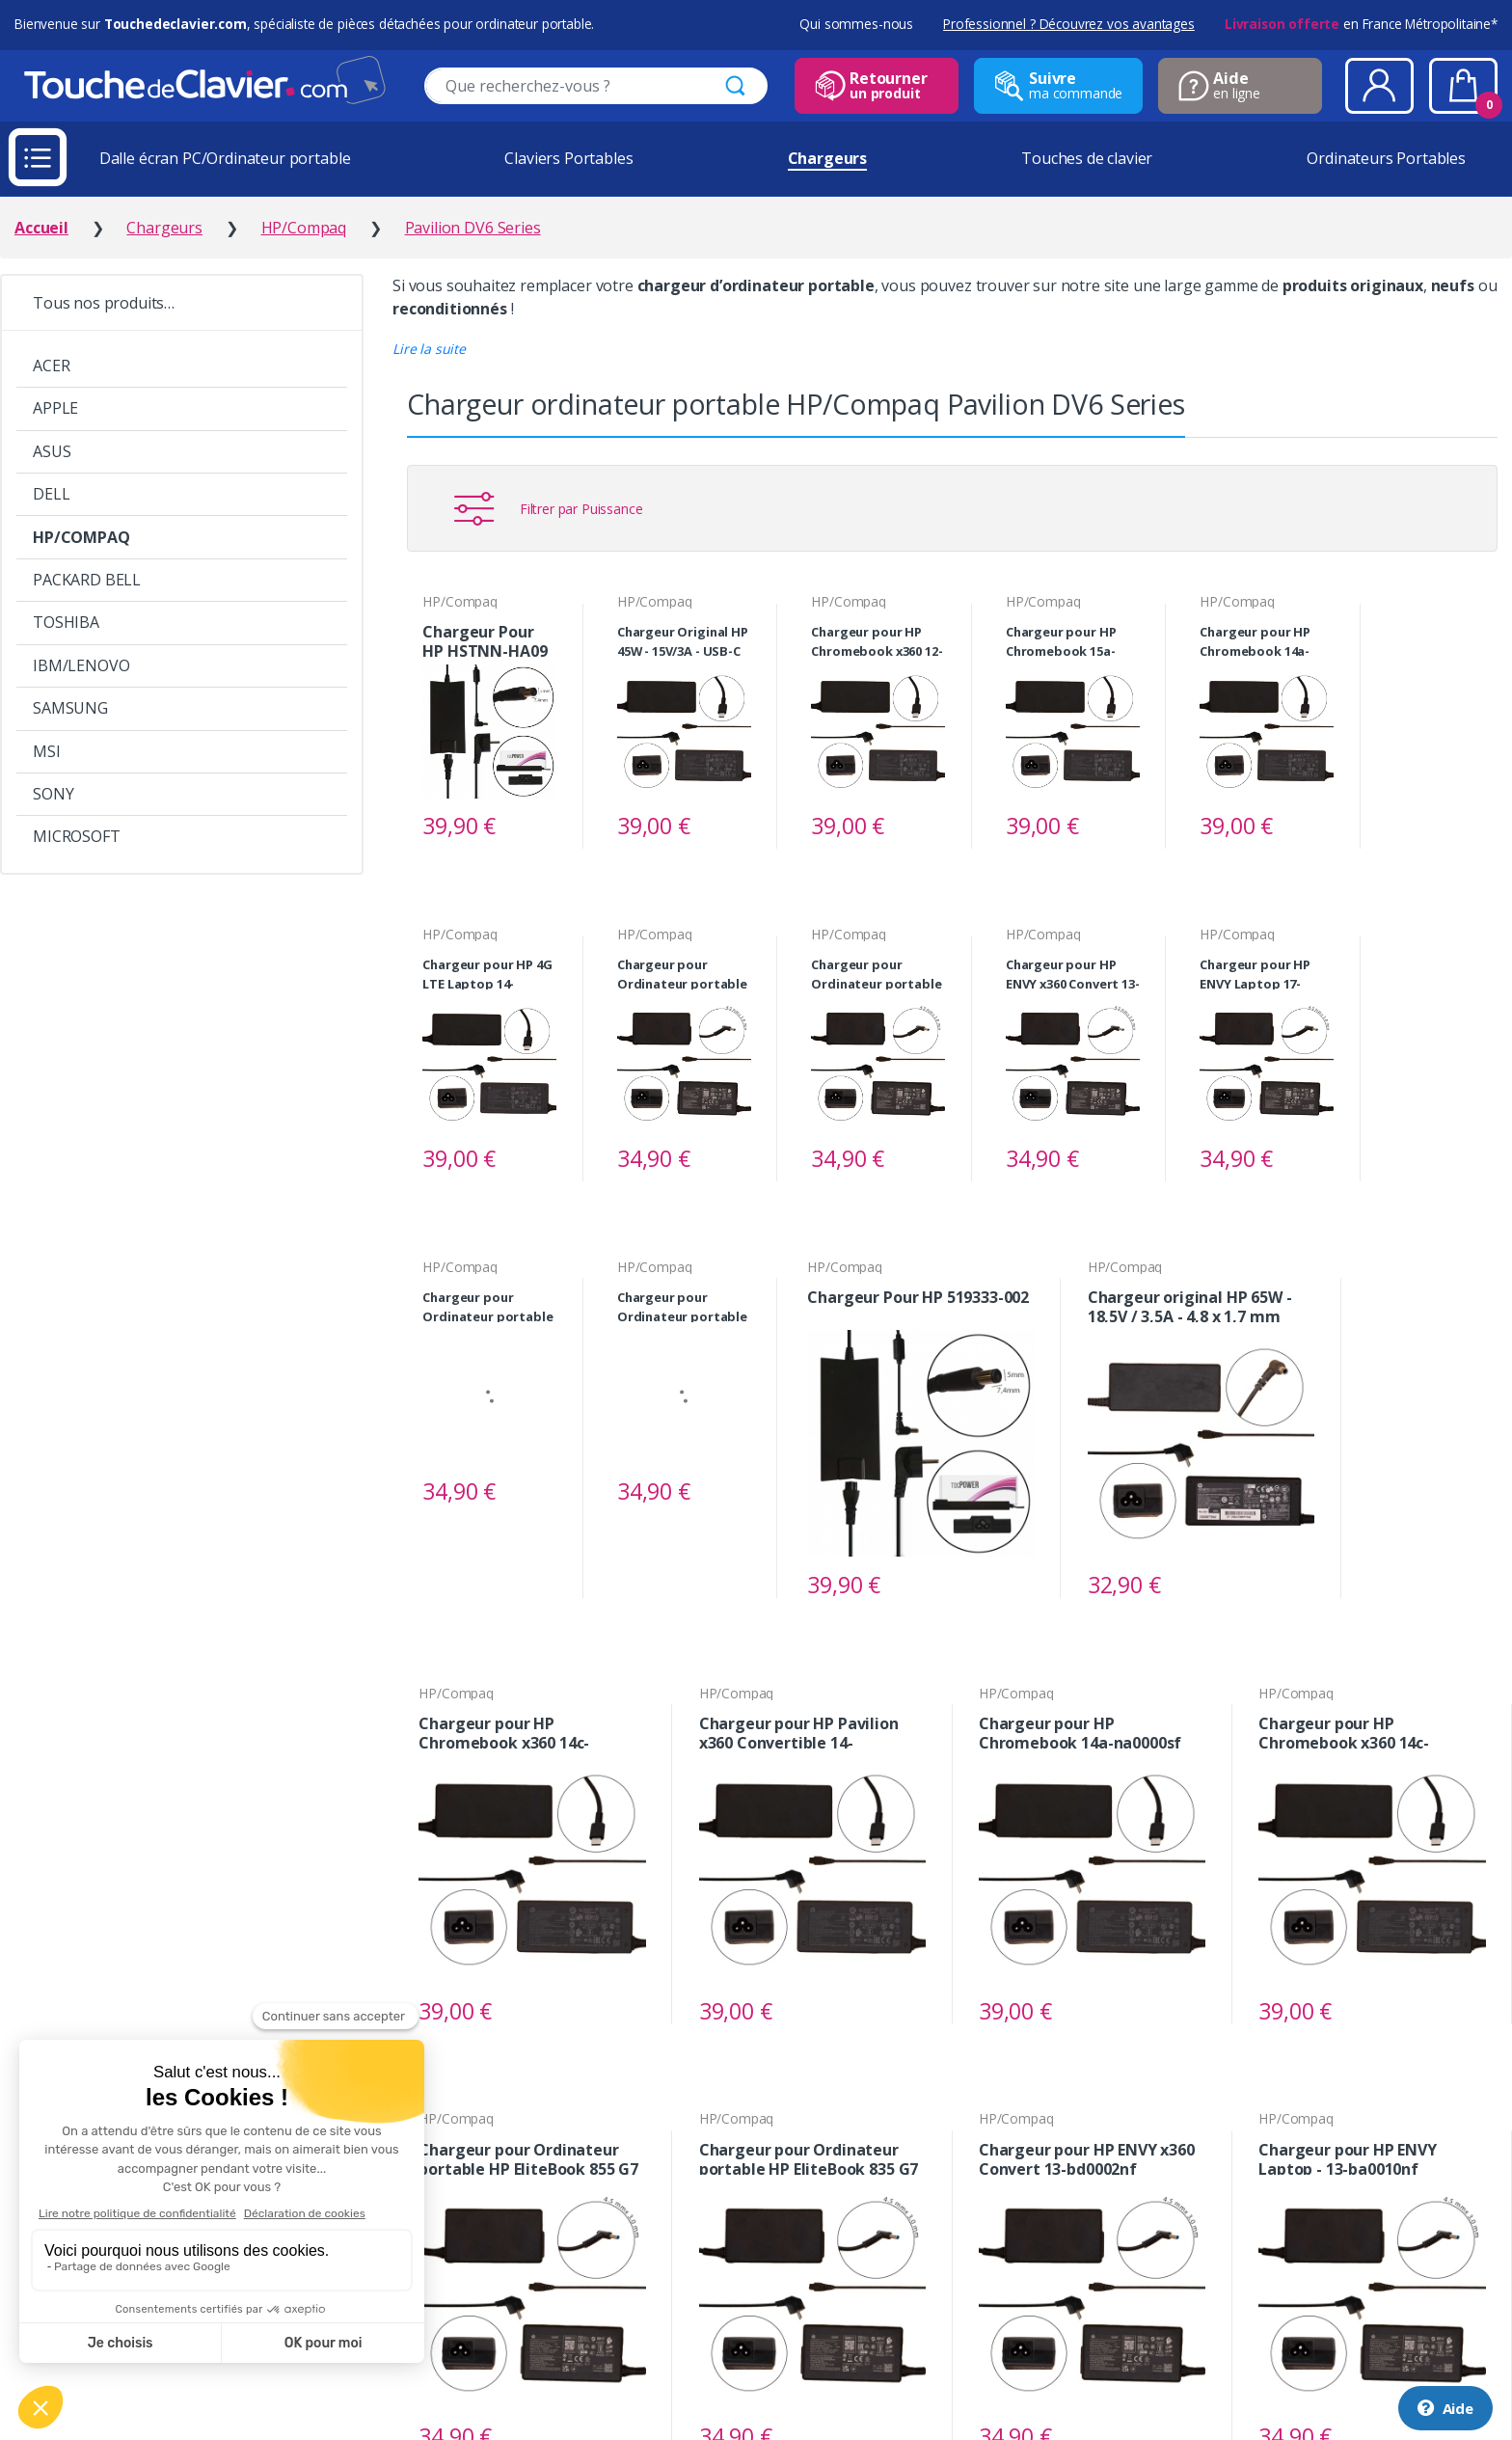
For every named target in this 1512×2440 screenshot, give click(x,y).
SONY (53, 793)
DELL (51, 493)
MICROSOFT (77, 836)
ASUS (51, 451)
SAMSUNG (70, 707)
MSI (47, 751)
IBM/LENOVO (81, 665)
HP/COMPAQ (81, 537)
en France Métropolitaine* (1361, 23)
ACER (51, 365)
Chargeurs (828, 158)
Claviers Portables (568, 158)
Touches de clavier (1086, 158)
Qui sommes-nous (856, 23)
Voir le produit (534, 827)
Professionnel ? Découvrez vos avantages (1069, 23)
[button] (429, 349)
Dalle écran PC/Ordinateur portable (225, 158)
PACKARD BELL (87, 579)
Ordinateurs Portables (1386, 158)
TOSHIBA (66, 622)
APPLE (55, 408)
